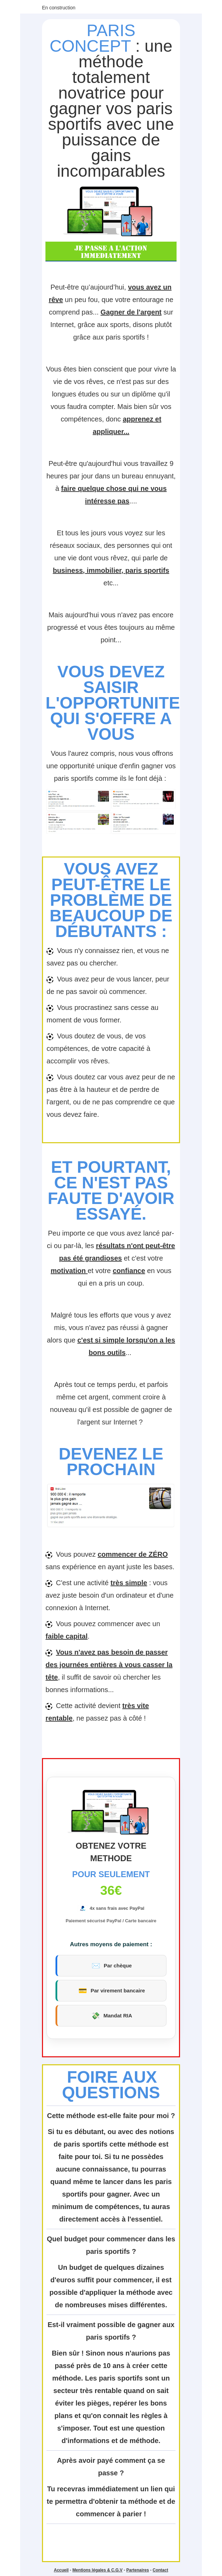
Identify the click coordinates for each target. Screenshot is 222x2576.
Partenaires (137, 2570)
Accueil (61, 2570)
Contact (160, 2570)
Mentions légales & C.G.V (97, 2570)
